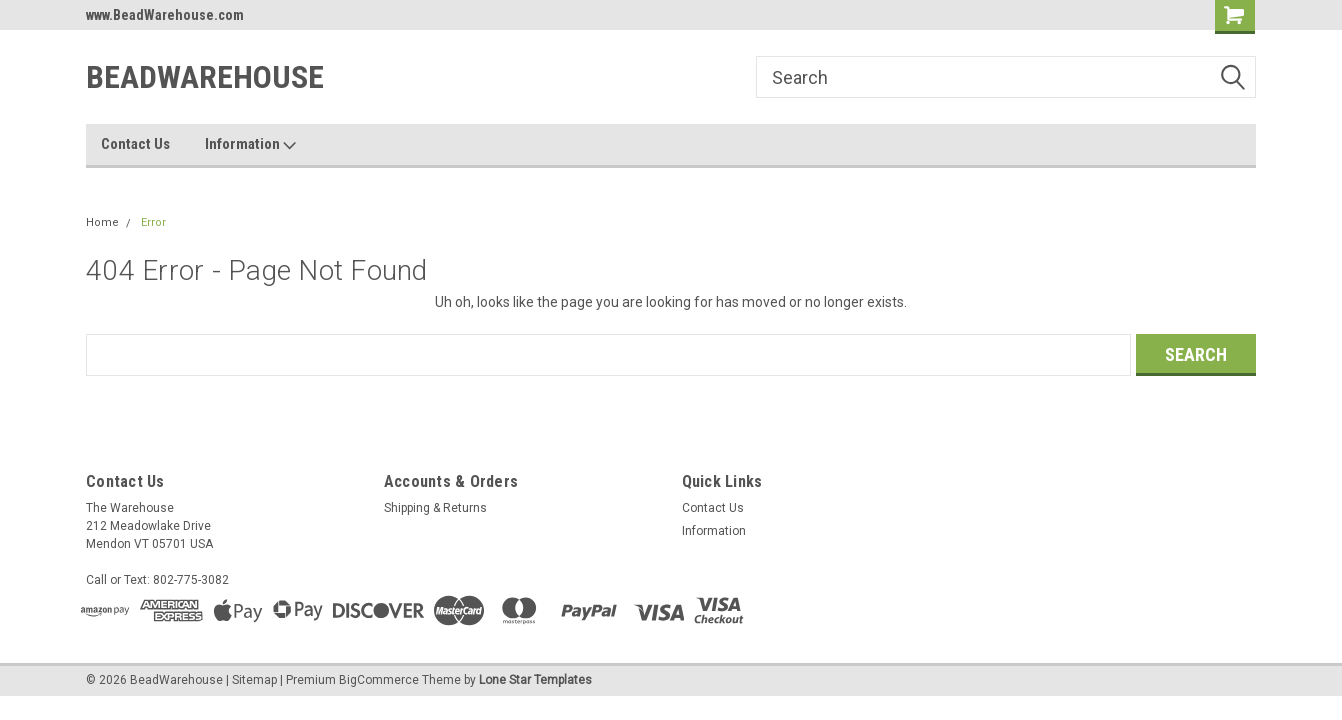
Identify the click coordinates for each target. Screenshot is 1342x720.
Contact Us (135, 144)
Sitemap (254, 680)
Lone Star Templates (535, 680)
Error (153, 222)
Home (102, 222)
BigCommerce (379, 680)
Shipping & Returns (435, 508)
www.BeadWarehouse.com (165, 15)
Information (250, 145)
